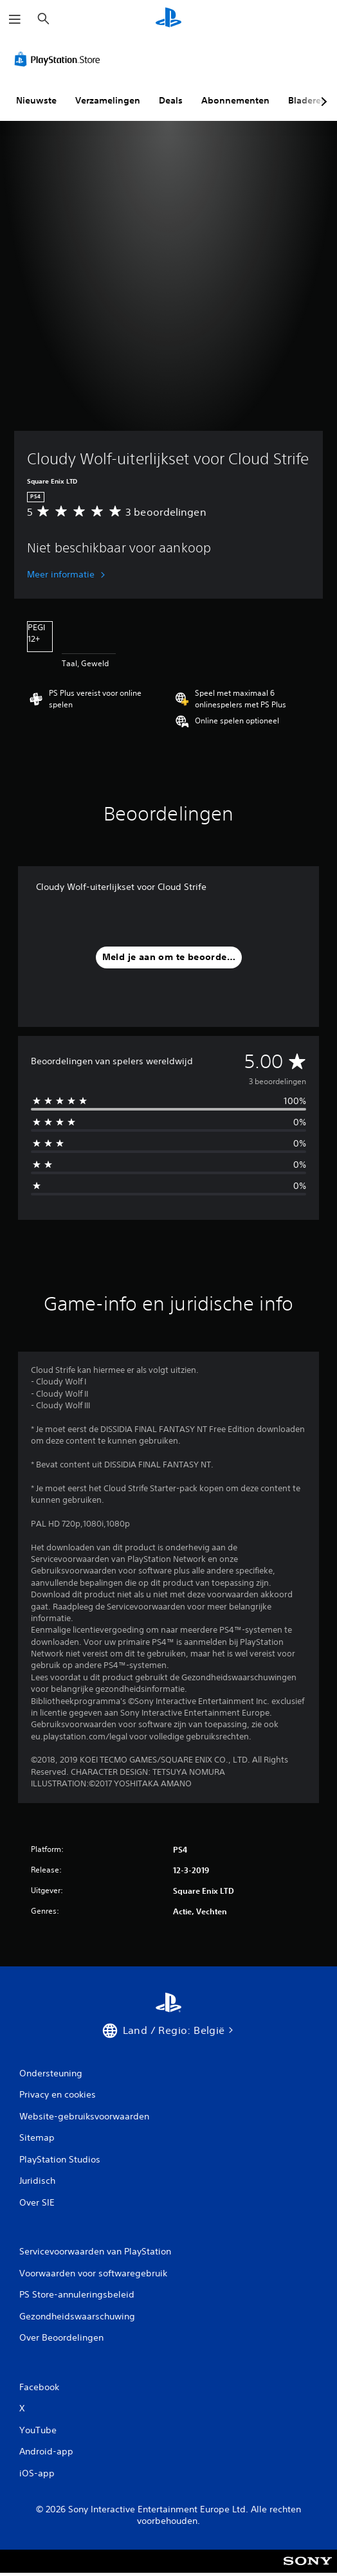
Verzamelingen (107, 100)
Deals (171, 100)
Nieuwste (36, 100)
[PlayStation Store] (59, 59)
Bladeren (307, 100)
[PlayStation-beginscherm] (168, 19)
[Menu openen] (15, 19)
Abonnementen (235, 100)
